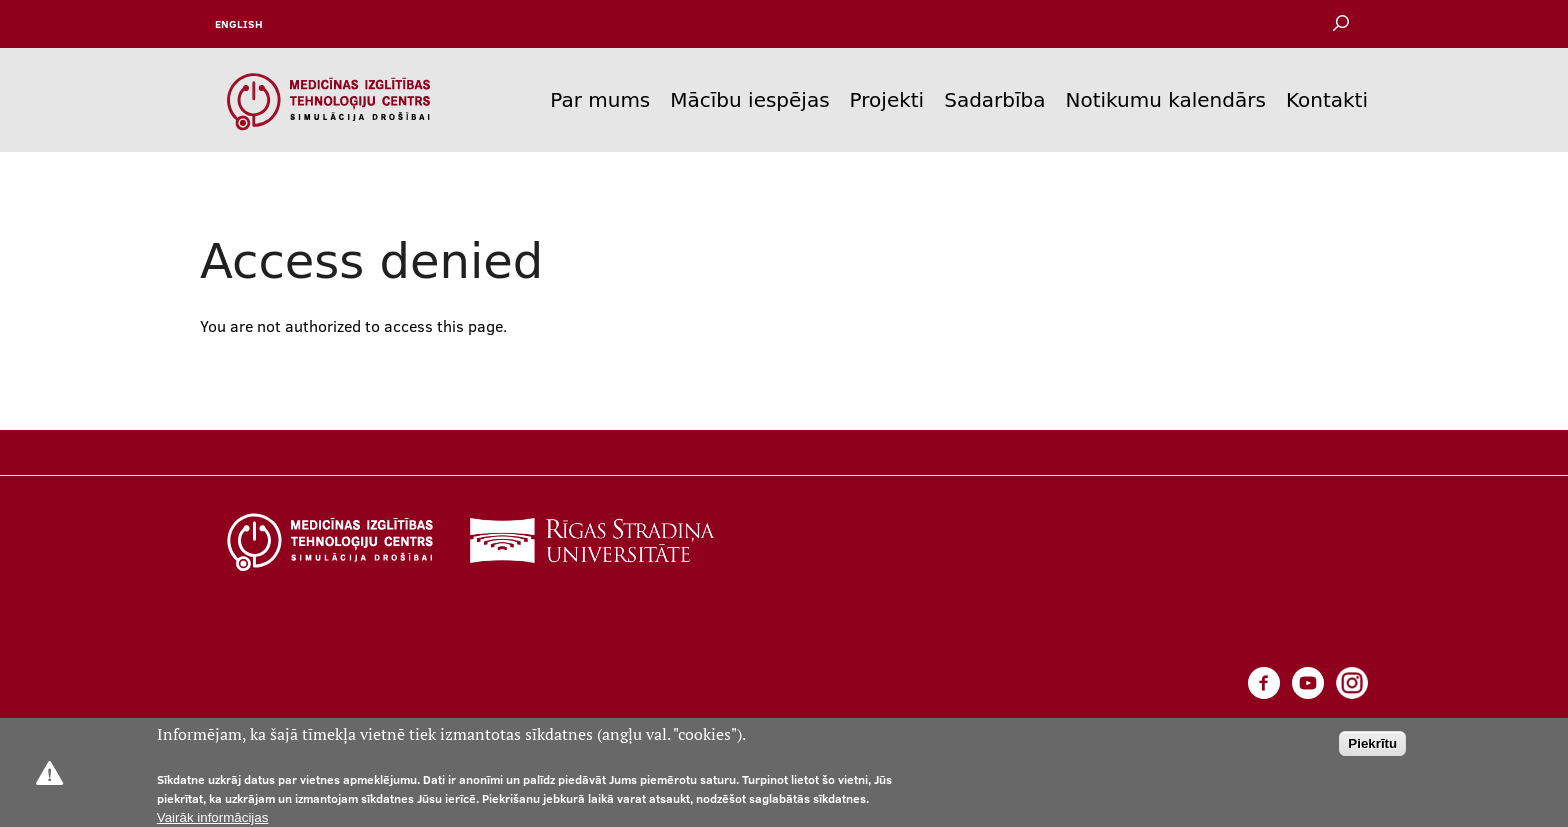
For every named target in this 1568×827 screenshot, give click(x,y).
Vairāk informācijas (213, 817)
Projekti (887, 100)
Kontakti (1327, 100)
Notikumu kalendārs (1166, 100)
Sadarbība (994, 100)
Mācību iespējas (749, 100)
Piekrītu (1372, 743)
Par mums (600, 100)
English (239, 24)
